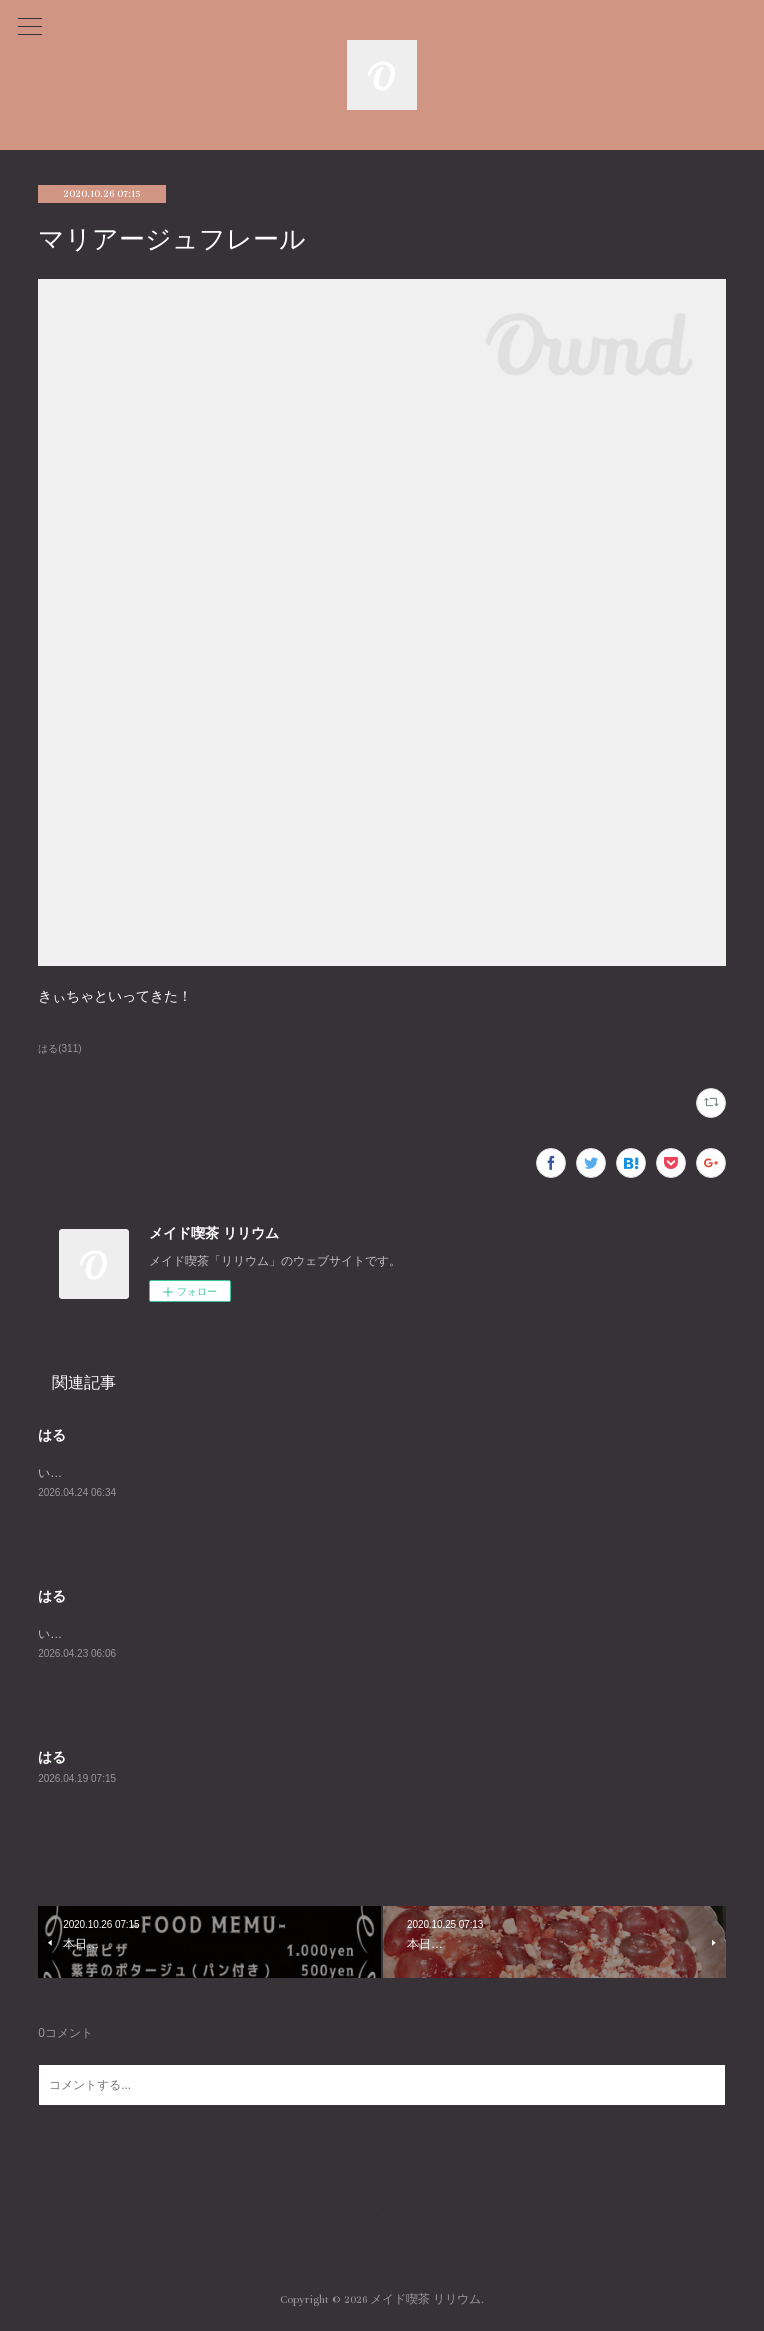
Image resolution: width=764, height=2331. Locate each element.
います (56, 1473)
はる (52, 1435)
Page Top (382, 2219)
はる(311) (59, 1048)
